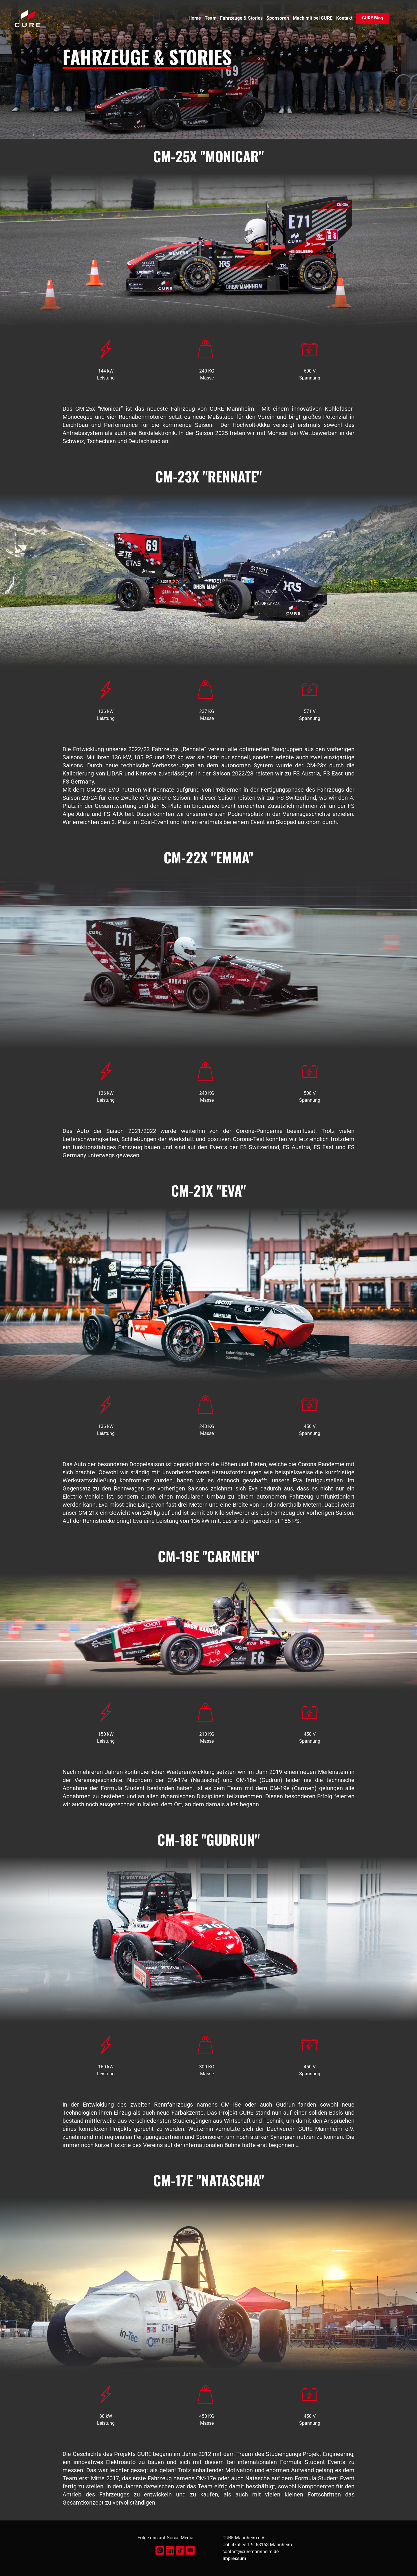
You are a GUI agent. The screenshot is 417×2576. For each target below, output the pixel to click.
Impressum (234, 2558)
